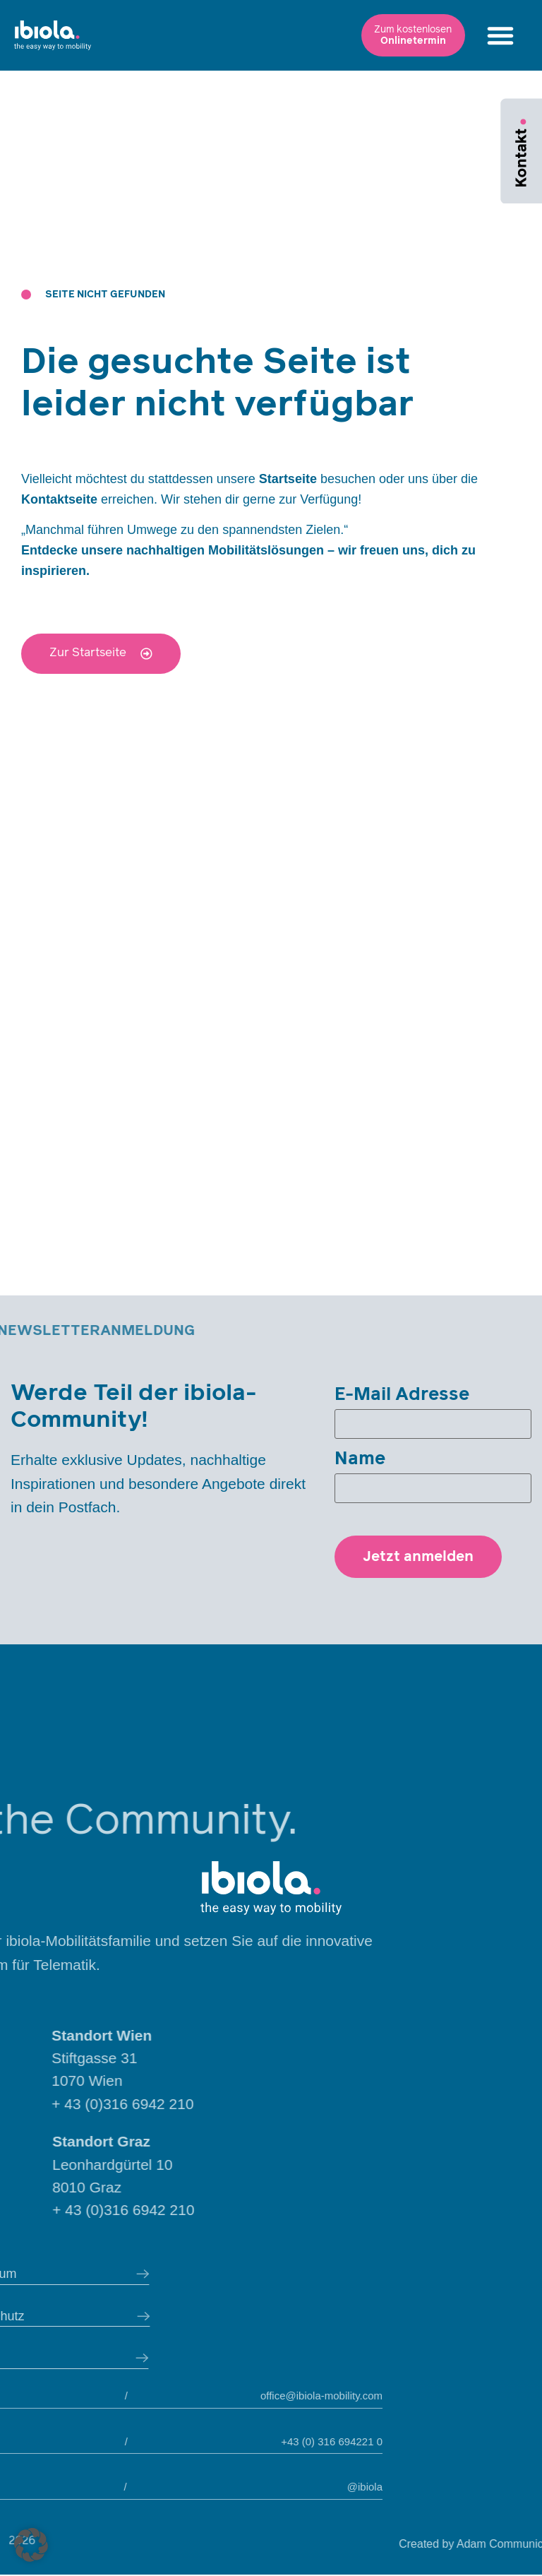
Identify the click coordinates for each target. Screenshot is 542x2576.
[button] (404, 39)
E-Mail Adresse (402, 1395)
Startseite (288, 479)
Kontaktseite (59, 499)
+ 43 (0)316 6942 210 (217, 2104)
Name (360, 1459)
